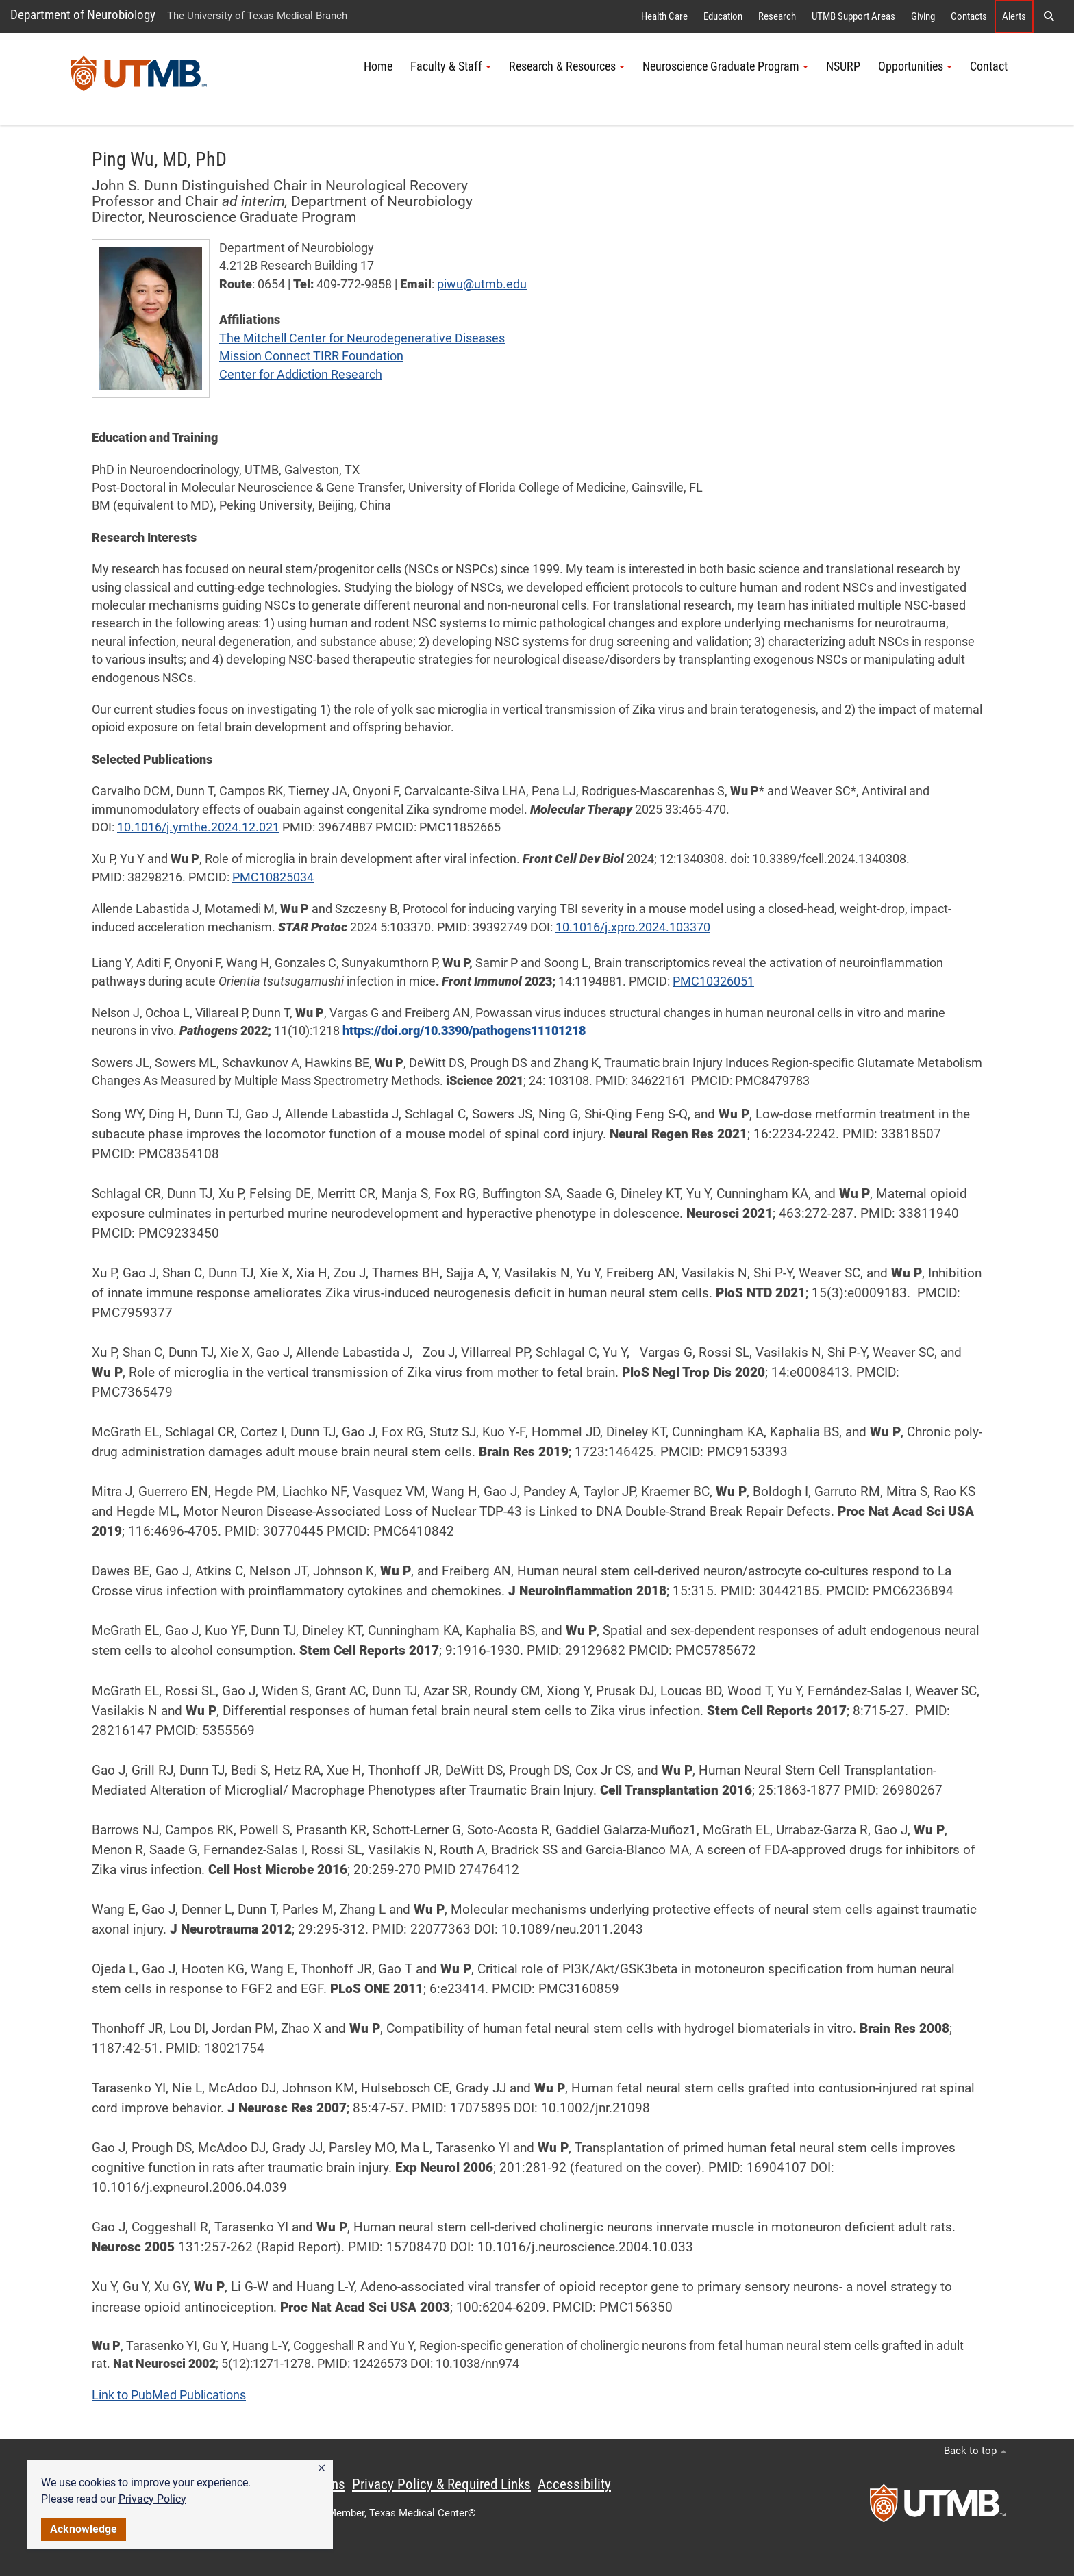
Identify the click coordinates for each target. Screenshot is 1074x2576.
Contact (989, 66)
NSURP (843, 66)
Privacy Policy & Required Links (441, 2484)
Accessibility (574, 2484)
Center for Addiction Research (300, 375)
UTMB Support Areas (853, 16)
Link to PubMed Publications (169, 2395)
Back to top (975, 2450)
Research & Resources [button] (567, 66)
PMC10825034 (273, 877)
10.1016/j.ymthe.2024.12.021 (198, 827)
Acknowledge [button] (83, 2529)
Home (378, 66)
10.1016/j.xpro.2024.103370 (632, 927)
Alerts (1014, 16)
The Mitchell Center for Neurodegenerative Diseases (362, 338)
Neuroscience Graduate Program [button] (725, 66)
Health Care (664, 16)
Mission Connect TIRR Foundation (311, 356)
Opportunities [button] (915, 66)
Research (777, 16)
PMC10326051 (713, 981)
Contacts (969, 16)
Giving (923, 16)
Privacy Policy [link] (152, 2498)
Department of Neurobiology (82, 15)
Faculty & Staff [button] (450, 66)
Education (722, 16)
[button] (321, 2468)
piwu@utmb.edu (482, 284)
